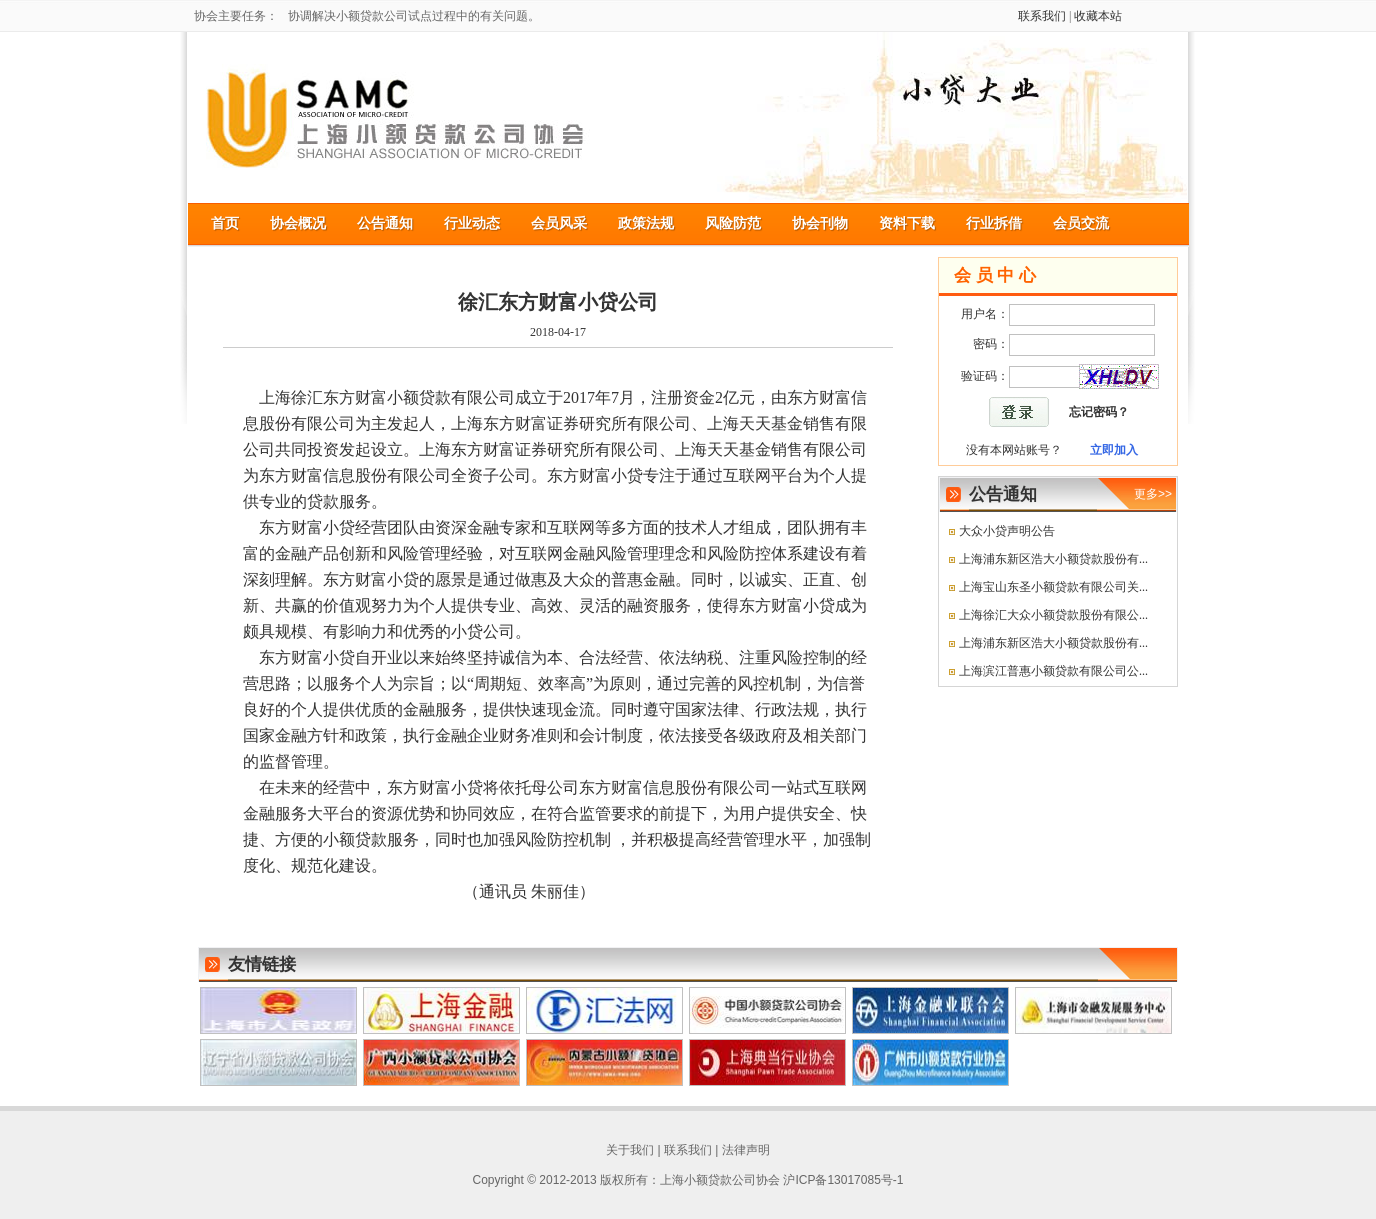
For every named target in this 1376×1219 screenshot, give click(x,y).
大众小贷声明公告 (1007, 531)
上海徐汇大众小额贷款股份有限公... (1053, 615)
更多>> (1153, 494)
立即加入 (1114, 450)
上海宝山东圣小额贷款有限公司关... (1053, 587)
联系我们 (1042, 16)
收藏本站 (1098, 16)
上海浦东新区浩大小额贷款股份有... (1053, 559)
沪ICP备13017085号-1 (843, 1180)
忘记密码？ (1099, 412)
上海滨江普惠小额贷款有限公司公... (1053, 671)
